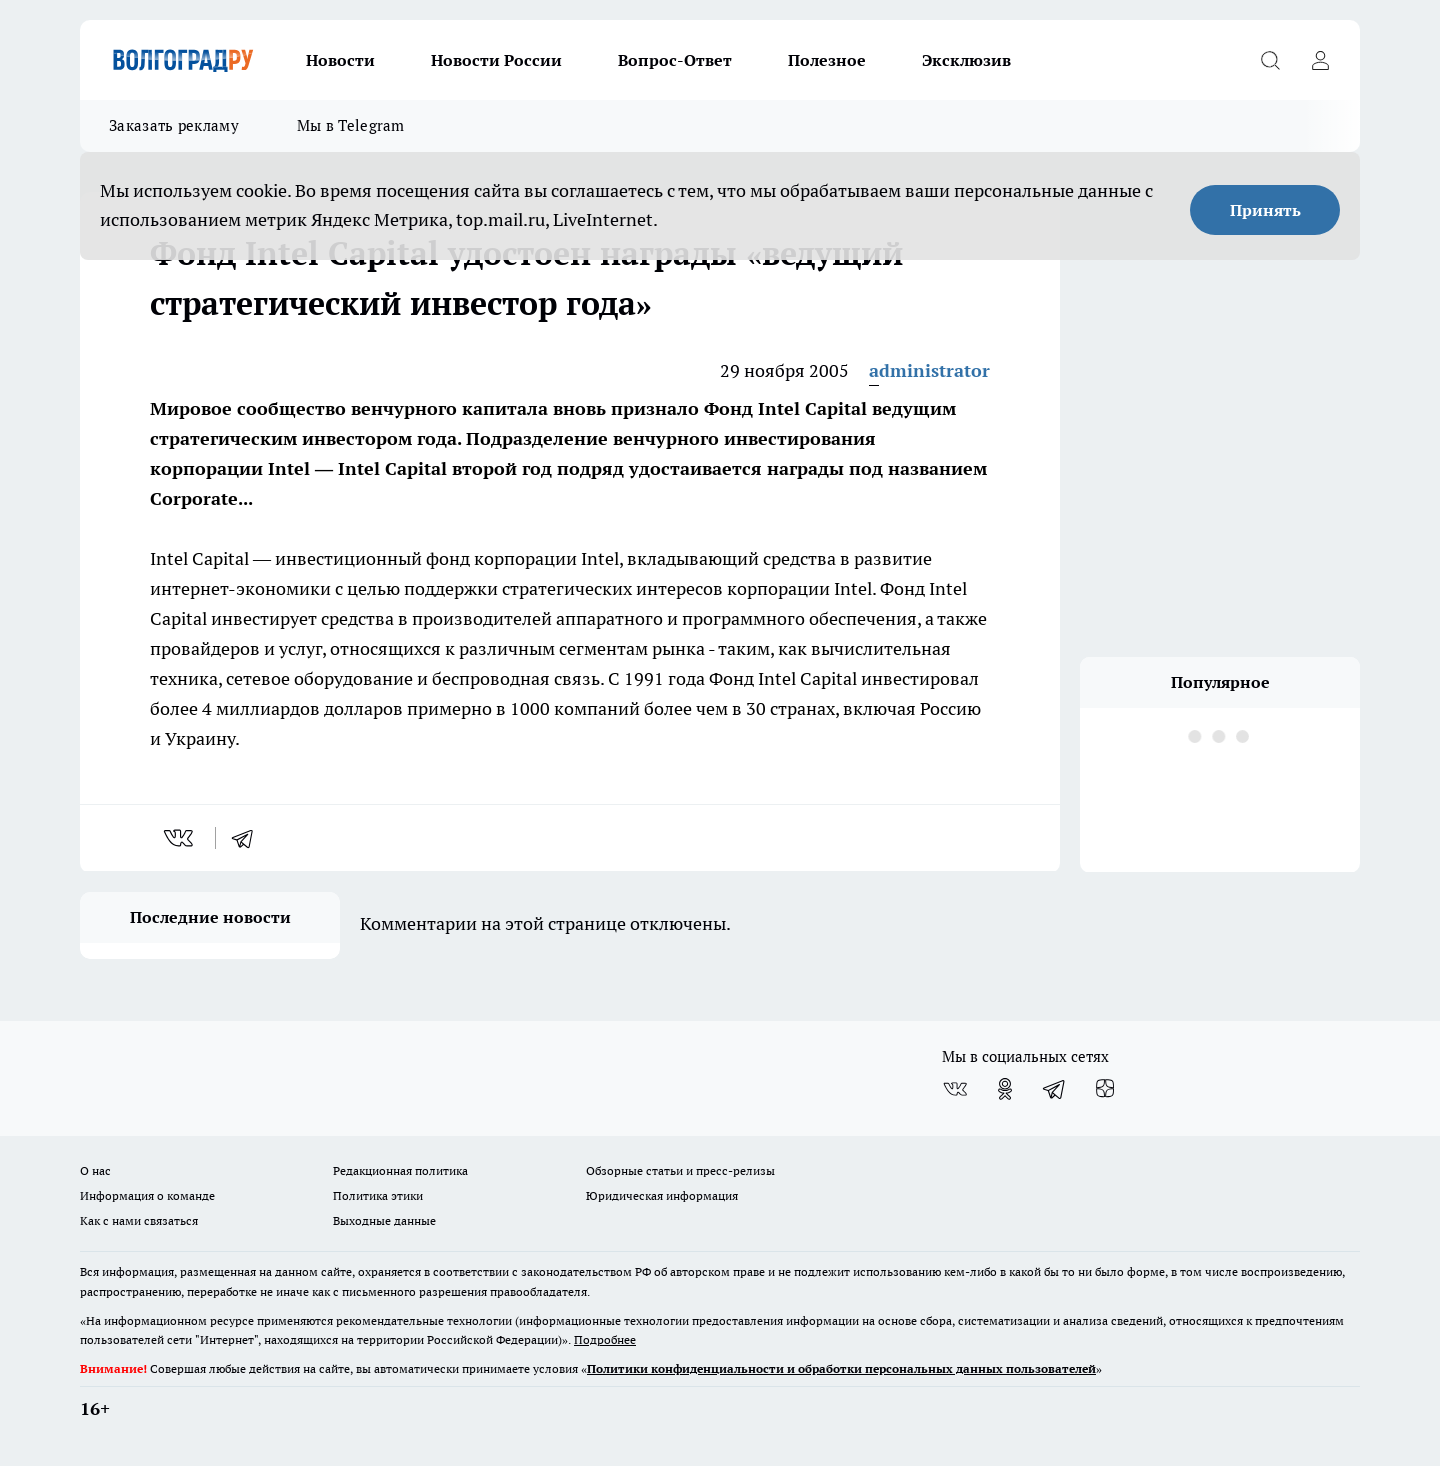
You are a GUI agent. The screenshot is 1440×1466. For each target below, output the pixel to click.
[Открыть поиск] (1270, 60)
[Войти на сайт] (1320, 60)
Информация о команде (147, 1195)
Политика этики (378, 1195)
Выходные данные (384, 1220)
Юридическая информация (662, 1195)
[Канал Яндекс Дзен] (1105, 1089)
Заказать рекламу (174, 125)
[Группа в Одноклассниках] (1005, 1089)
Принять (1265, 210)
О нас (95, 1170)
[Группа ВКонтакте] (955, 1089)
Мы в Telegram (351, 125)
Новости (340, 60)
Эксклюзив (966, 60)
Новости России (496, 60)
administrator (929, 370)
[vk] (180, 838)
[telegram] (249, 838)
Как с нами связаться (139, 1220)
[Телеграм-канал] (1055, 1089)
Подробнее (605, 1339)
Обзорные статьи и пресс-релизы (680, 1170)
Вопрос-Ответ (675, 60)
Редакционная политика (400, 1170)
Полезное (827, 60)
